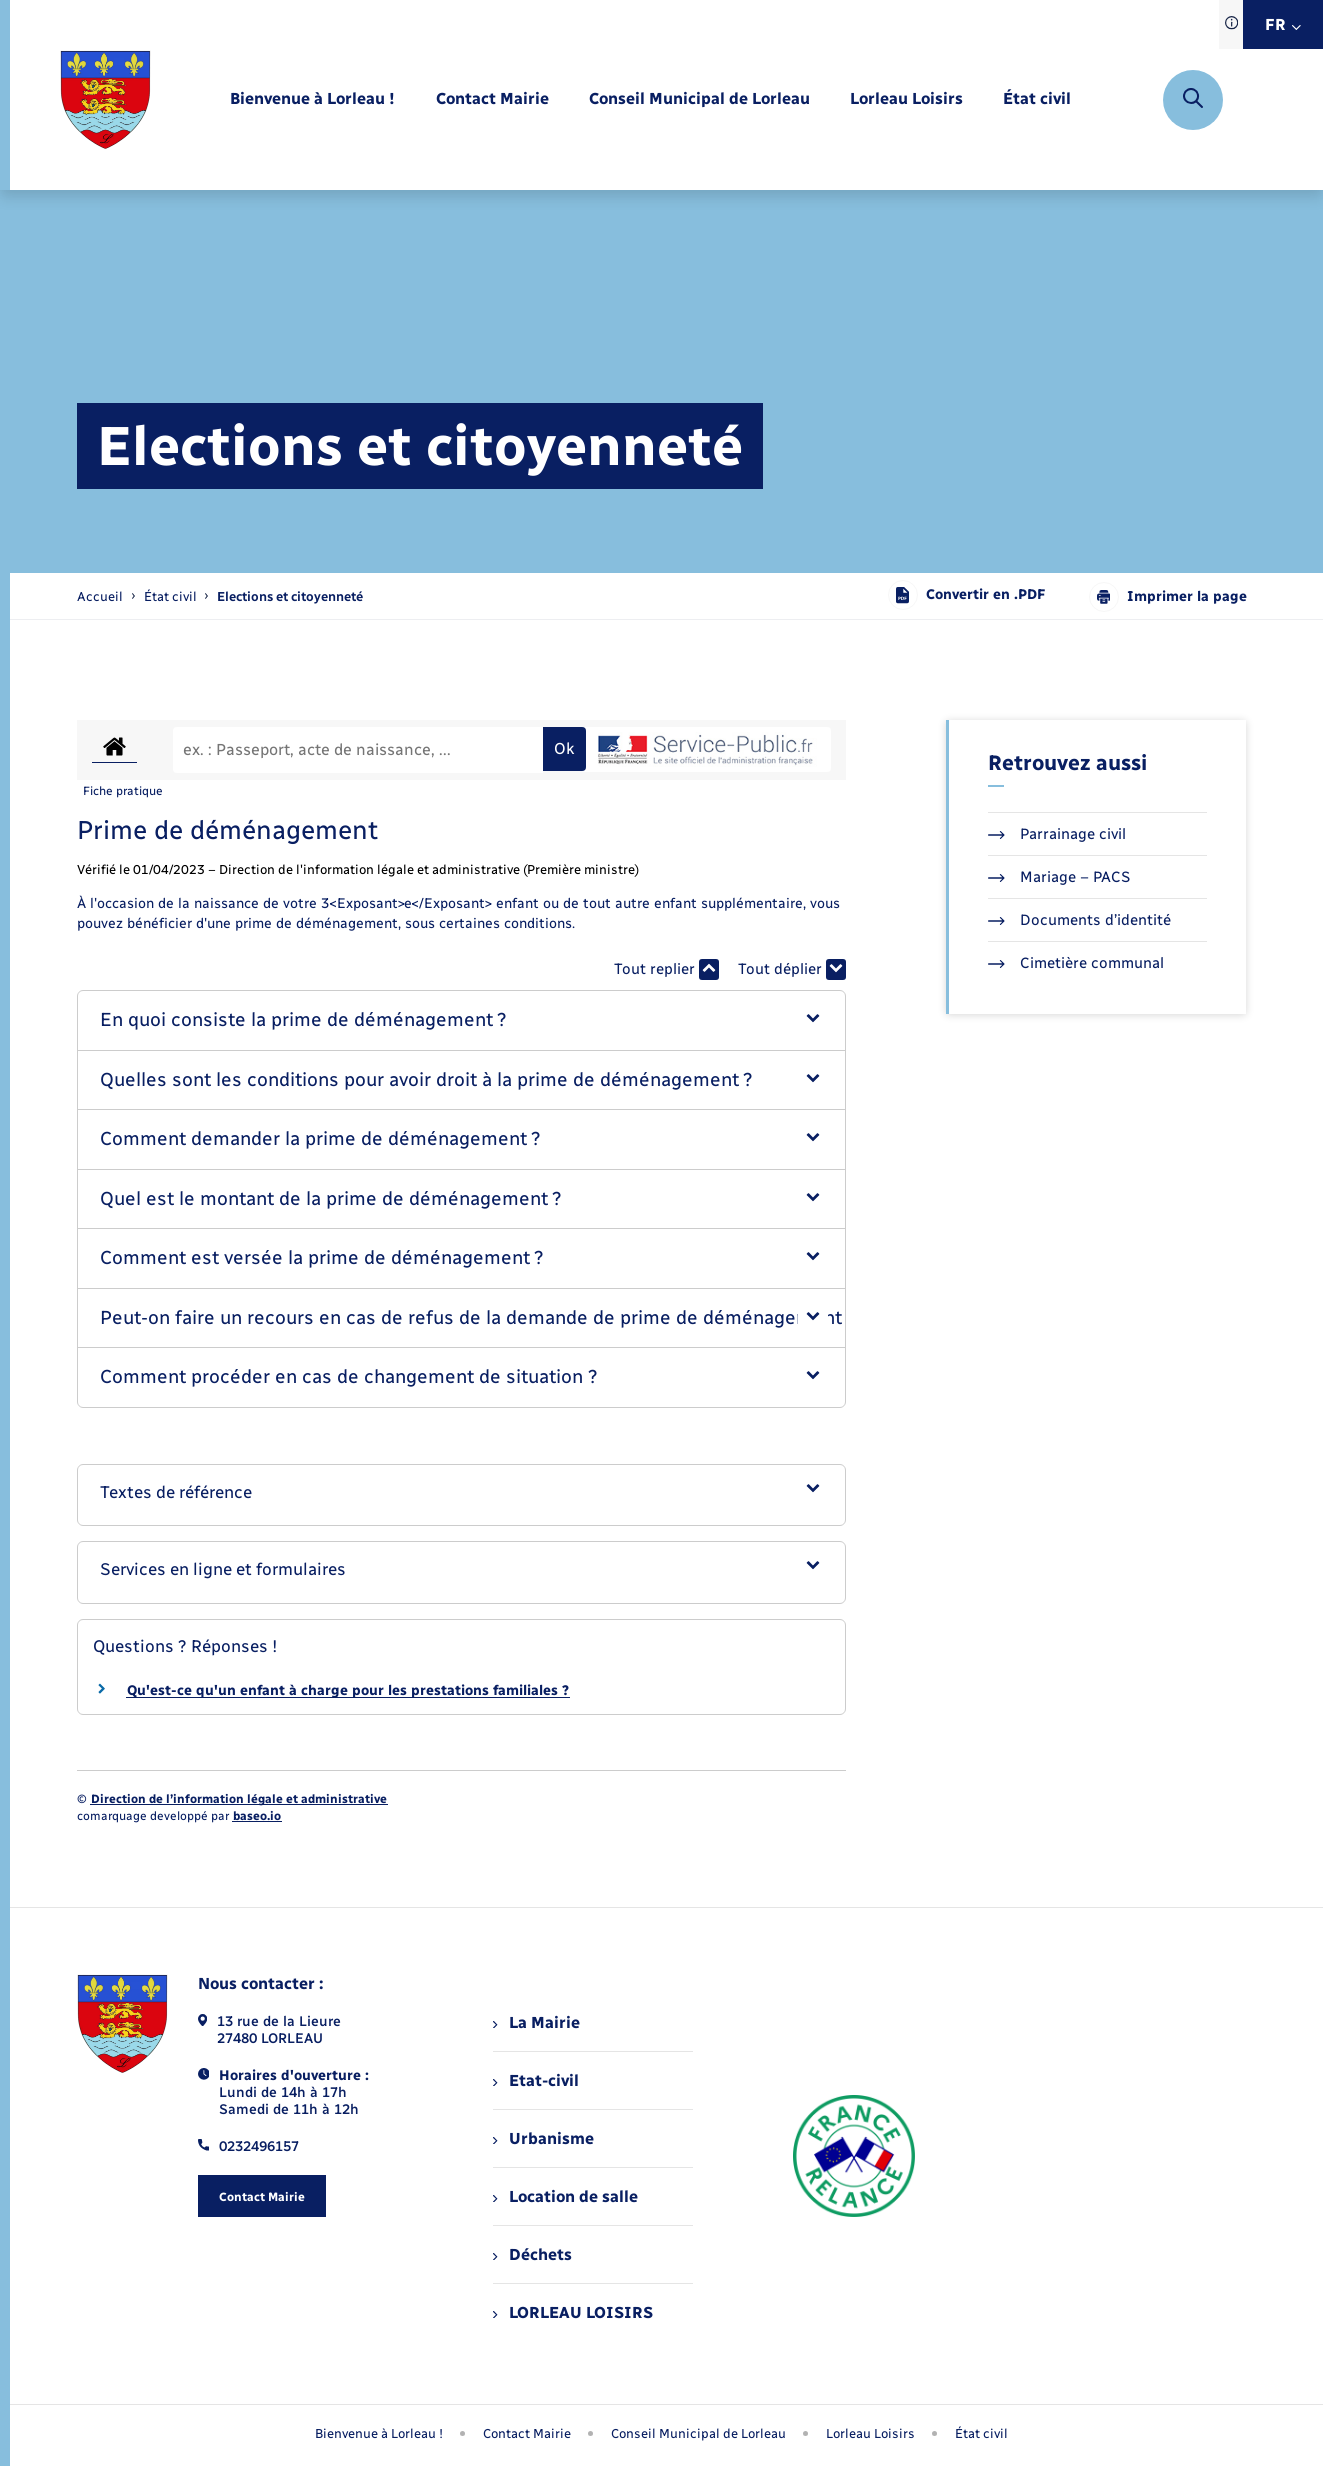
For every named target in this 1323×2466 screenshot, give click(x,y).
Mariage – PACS (1059, 877)
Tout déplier (792, 969)
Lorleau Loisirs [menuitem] (870, 2433)
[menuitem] (312, 99)
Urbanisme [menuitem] (543, 2138)
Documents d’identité (1079, 920)
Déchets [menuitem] (532, 2254)
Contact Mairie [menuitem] (527, 2433)
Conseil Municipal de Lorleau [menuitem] (698, 2433)
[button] (461, 1020)
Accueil (100, 596)
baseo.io (257, 1816)
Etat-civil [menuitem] (535, 2080)
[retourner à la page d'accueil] (105, 100)
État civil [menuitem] (981, 2433)
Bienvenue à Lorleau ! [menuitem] (379, 2433)
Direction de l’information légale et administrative (239, 1799)
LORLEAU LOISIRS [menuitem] (572, 2312)
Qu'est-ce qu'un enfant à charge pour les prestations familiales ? (348, 1690)
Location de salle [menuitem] (565, 2196)
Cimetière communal (1076, 963)
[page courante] (290, 596)
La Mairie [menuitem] (536, 2022)
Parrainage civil (1057, 834)
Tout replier (666, 969)
